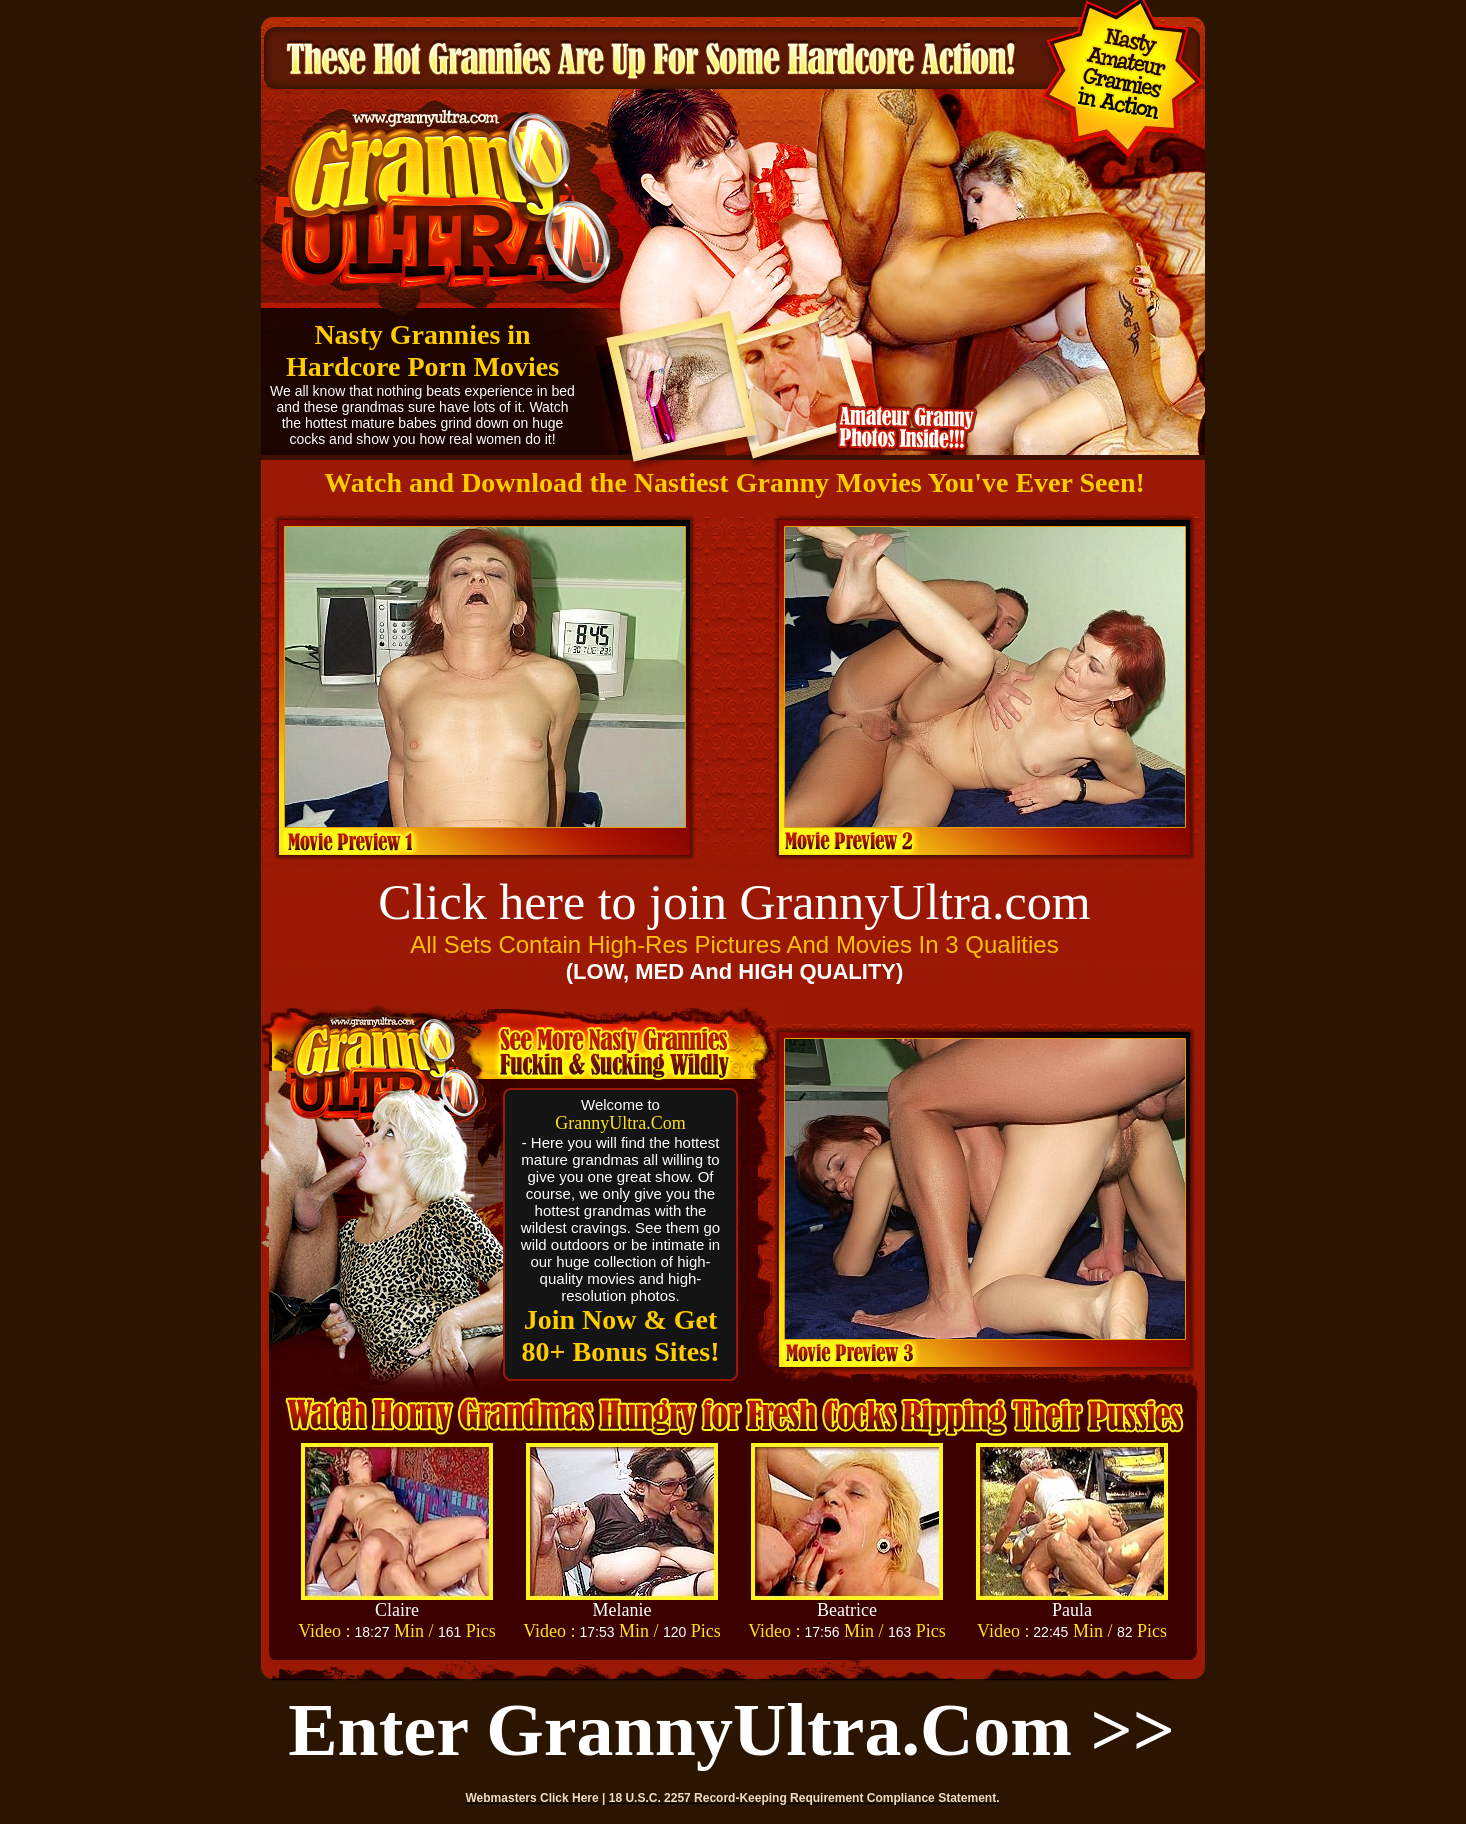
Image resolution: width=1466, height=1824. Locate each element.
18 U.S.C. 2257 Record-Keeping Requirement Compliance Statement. (804, 1798)
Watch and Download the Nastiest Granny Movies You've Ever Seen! (734, 482)
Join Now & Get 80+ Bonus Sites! (621, 1335)
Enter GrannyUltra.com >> (731, 1730)
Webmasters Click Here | (537, 1798)
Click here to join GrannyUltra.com (734, 902)
